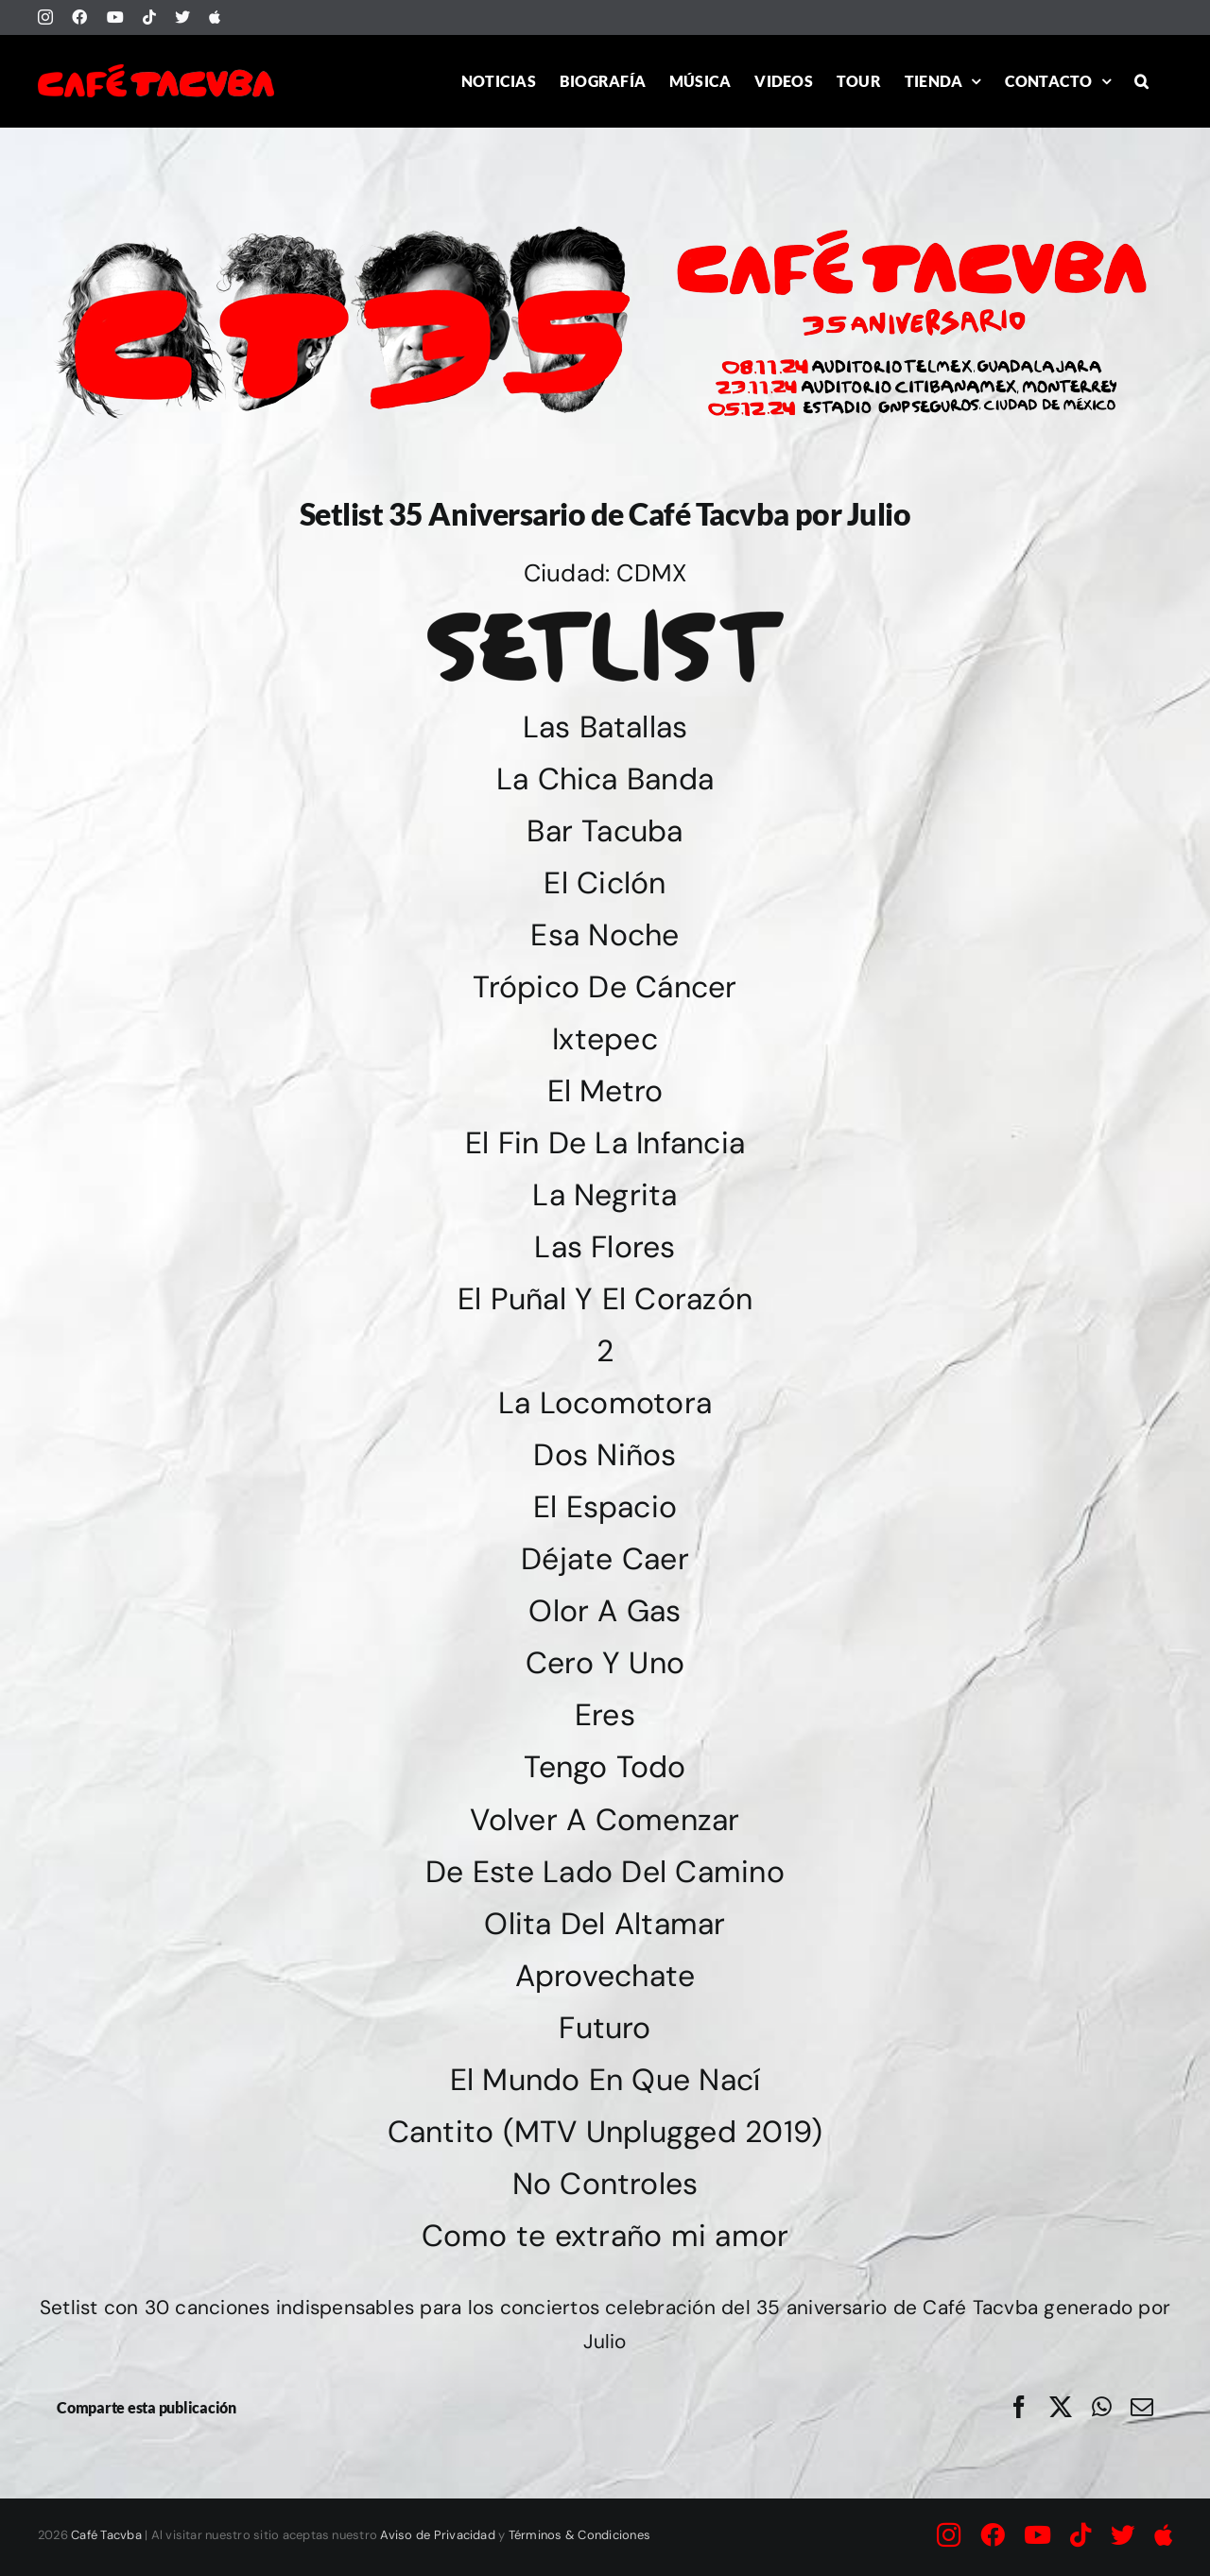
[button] (1141, 81)
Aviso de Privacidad (437, 2535)
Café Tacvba (106, 2535)
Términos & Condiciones (579, 2535)
